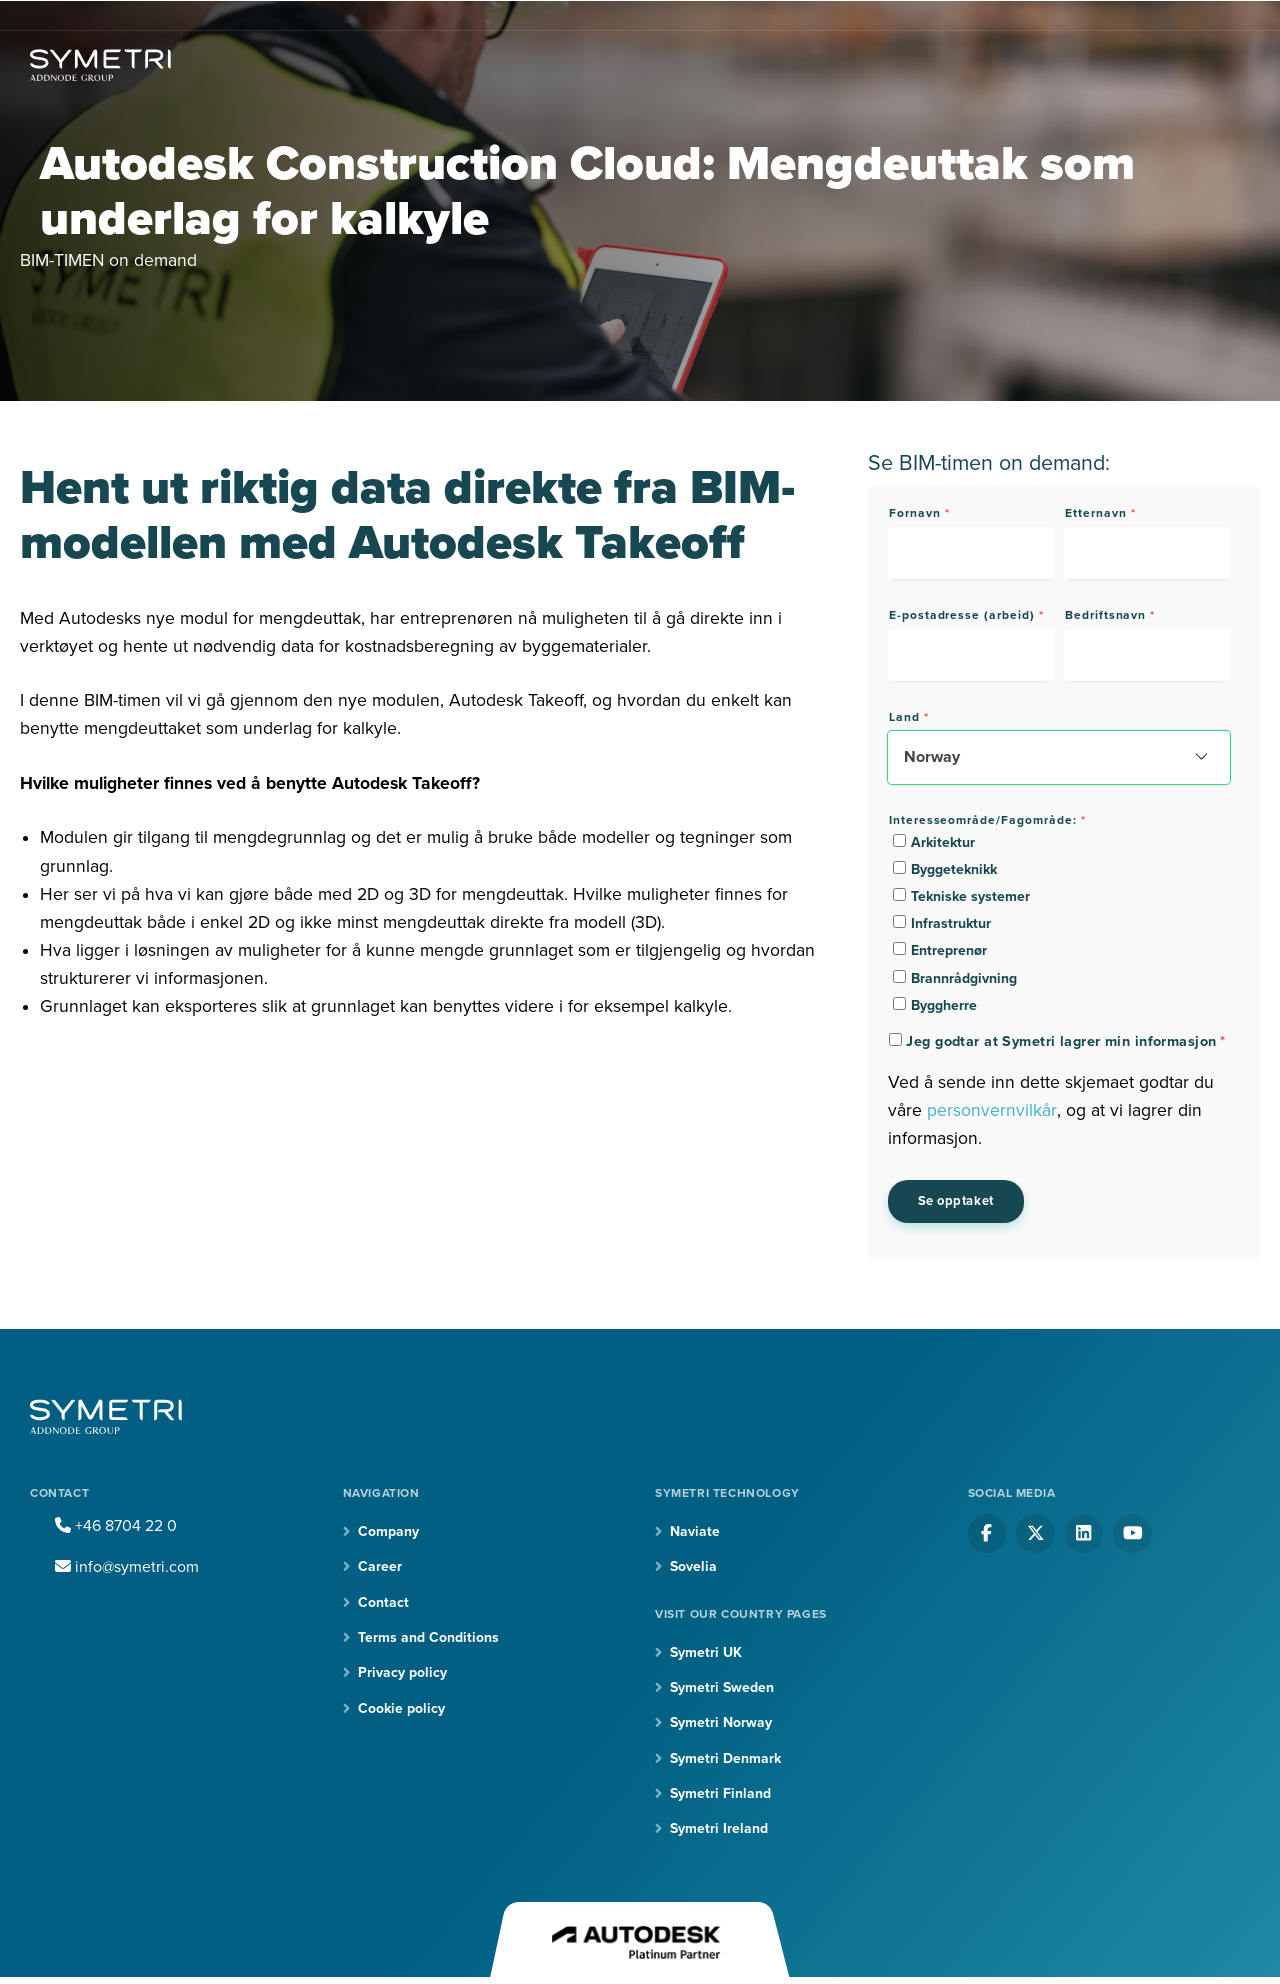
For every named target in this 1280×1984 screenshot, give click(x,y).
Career (380, 1566)
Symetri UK (706, 1652)
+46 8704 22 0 (116, 1526)
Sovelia (693, 1566)
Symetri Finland (720, 1793)
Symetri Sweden (722, 1687)
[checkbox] (1059, 923)
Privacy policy (402, 1673)
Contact (383, 1602)
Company (388, 1531)
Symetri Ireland (719, 1829)
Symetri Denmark (725, 1758)
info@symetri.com (127, 1567)
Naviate (695, 1531)
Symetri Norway (721, 1723)
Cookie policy (401, 1708)
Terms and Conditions (428, 1637)
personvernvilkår (991, 1110)
